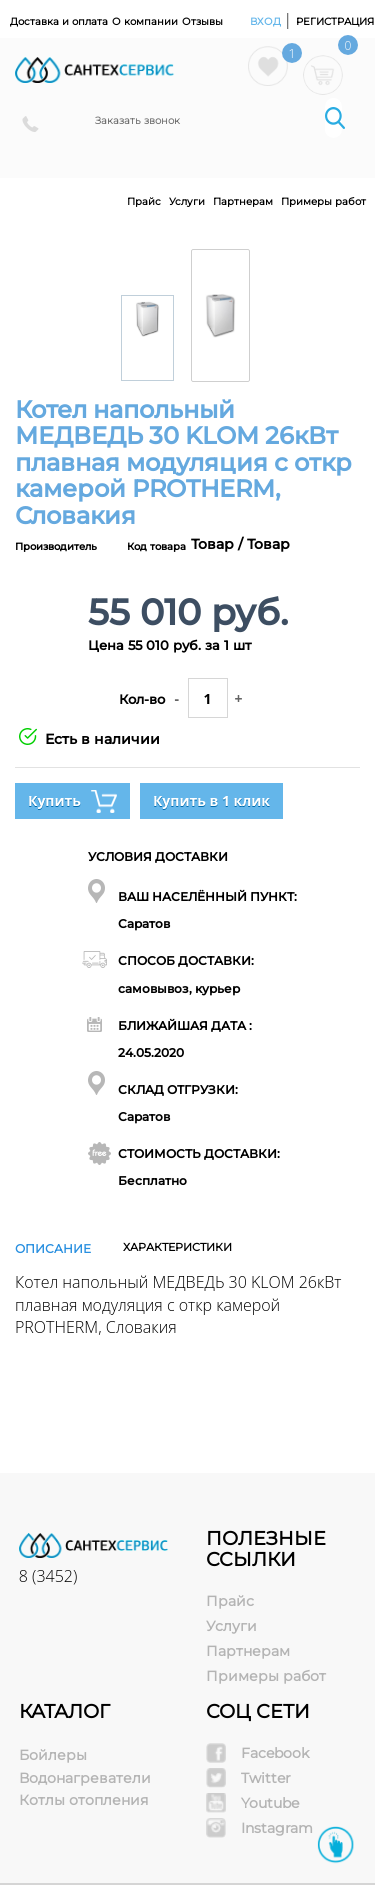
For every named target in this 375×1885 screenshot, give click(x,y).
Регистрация (335, 21)
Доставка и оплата (59, 21)
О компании (145, 21)
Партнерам (243, 201)
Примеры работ (323, 201)
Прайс (144, 201)
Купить (72, 801)
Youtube (270, 1803)
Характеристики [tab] (177, 1247)
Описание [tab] (53, 1248)
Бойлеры (53, 1755)
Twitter (266, 1778)
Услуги (187, 201)
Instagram (277, 1828)
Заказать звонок (137, 120)
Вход (267, 21)
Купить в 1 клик (211, 800)
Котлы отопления (83, 1800)
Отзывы (202, 21)
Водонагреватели (85, 1778)
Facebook (275, 1753)
